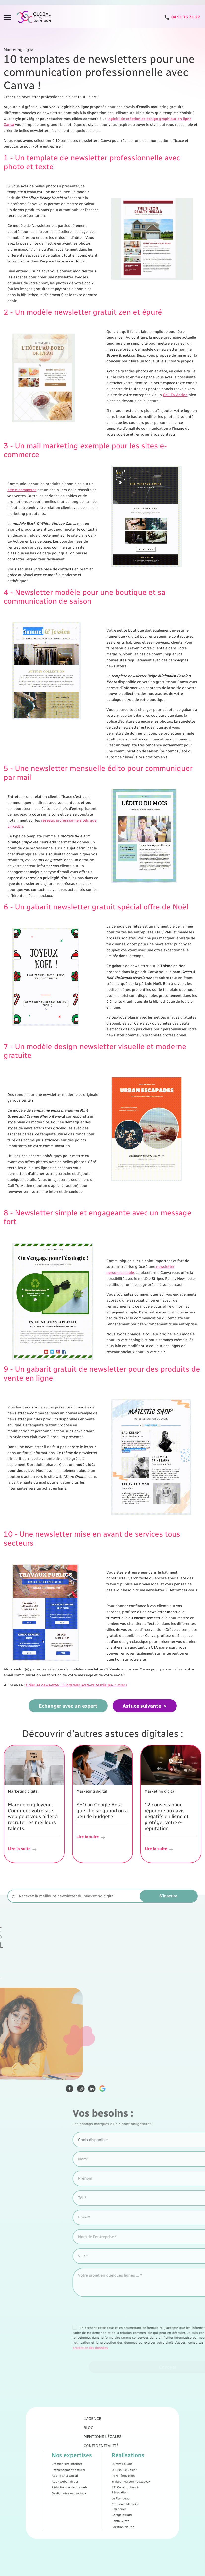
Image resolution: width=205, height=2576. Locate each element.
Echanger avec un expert (68, 1706)
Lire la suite (22, 1849)
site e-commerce (21, 490)
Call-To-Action (175, 395)
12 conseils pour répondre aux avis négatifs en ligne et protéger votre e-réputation (167, 1816)
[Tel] (182, 17)
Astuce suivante (142, 1706)
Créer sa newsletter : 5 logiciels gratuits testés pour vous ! (76, 1685)
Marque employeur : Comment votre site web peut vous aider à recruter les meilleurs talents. (33, 1816)
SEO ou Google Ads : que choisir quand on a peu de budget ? (102, 1810)
